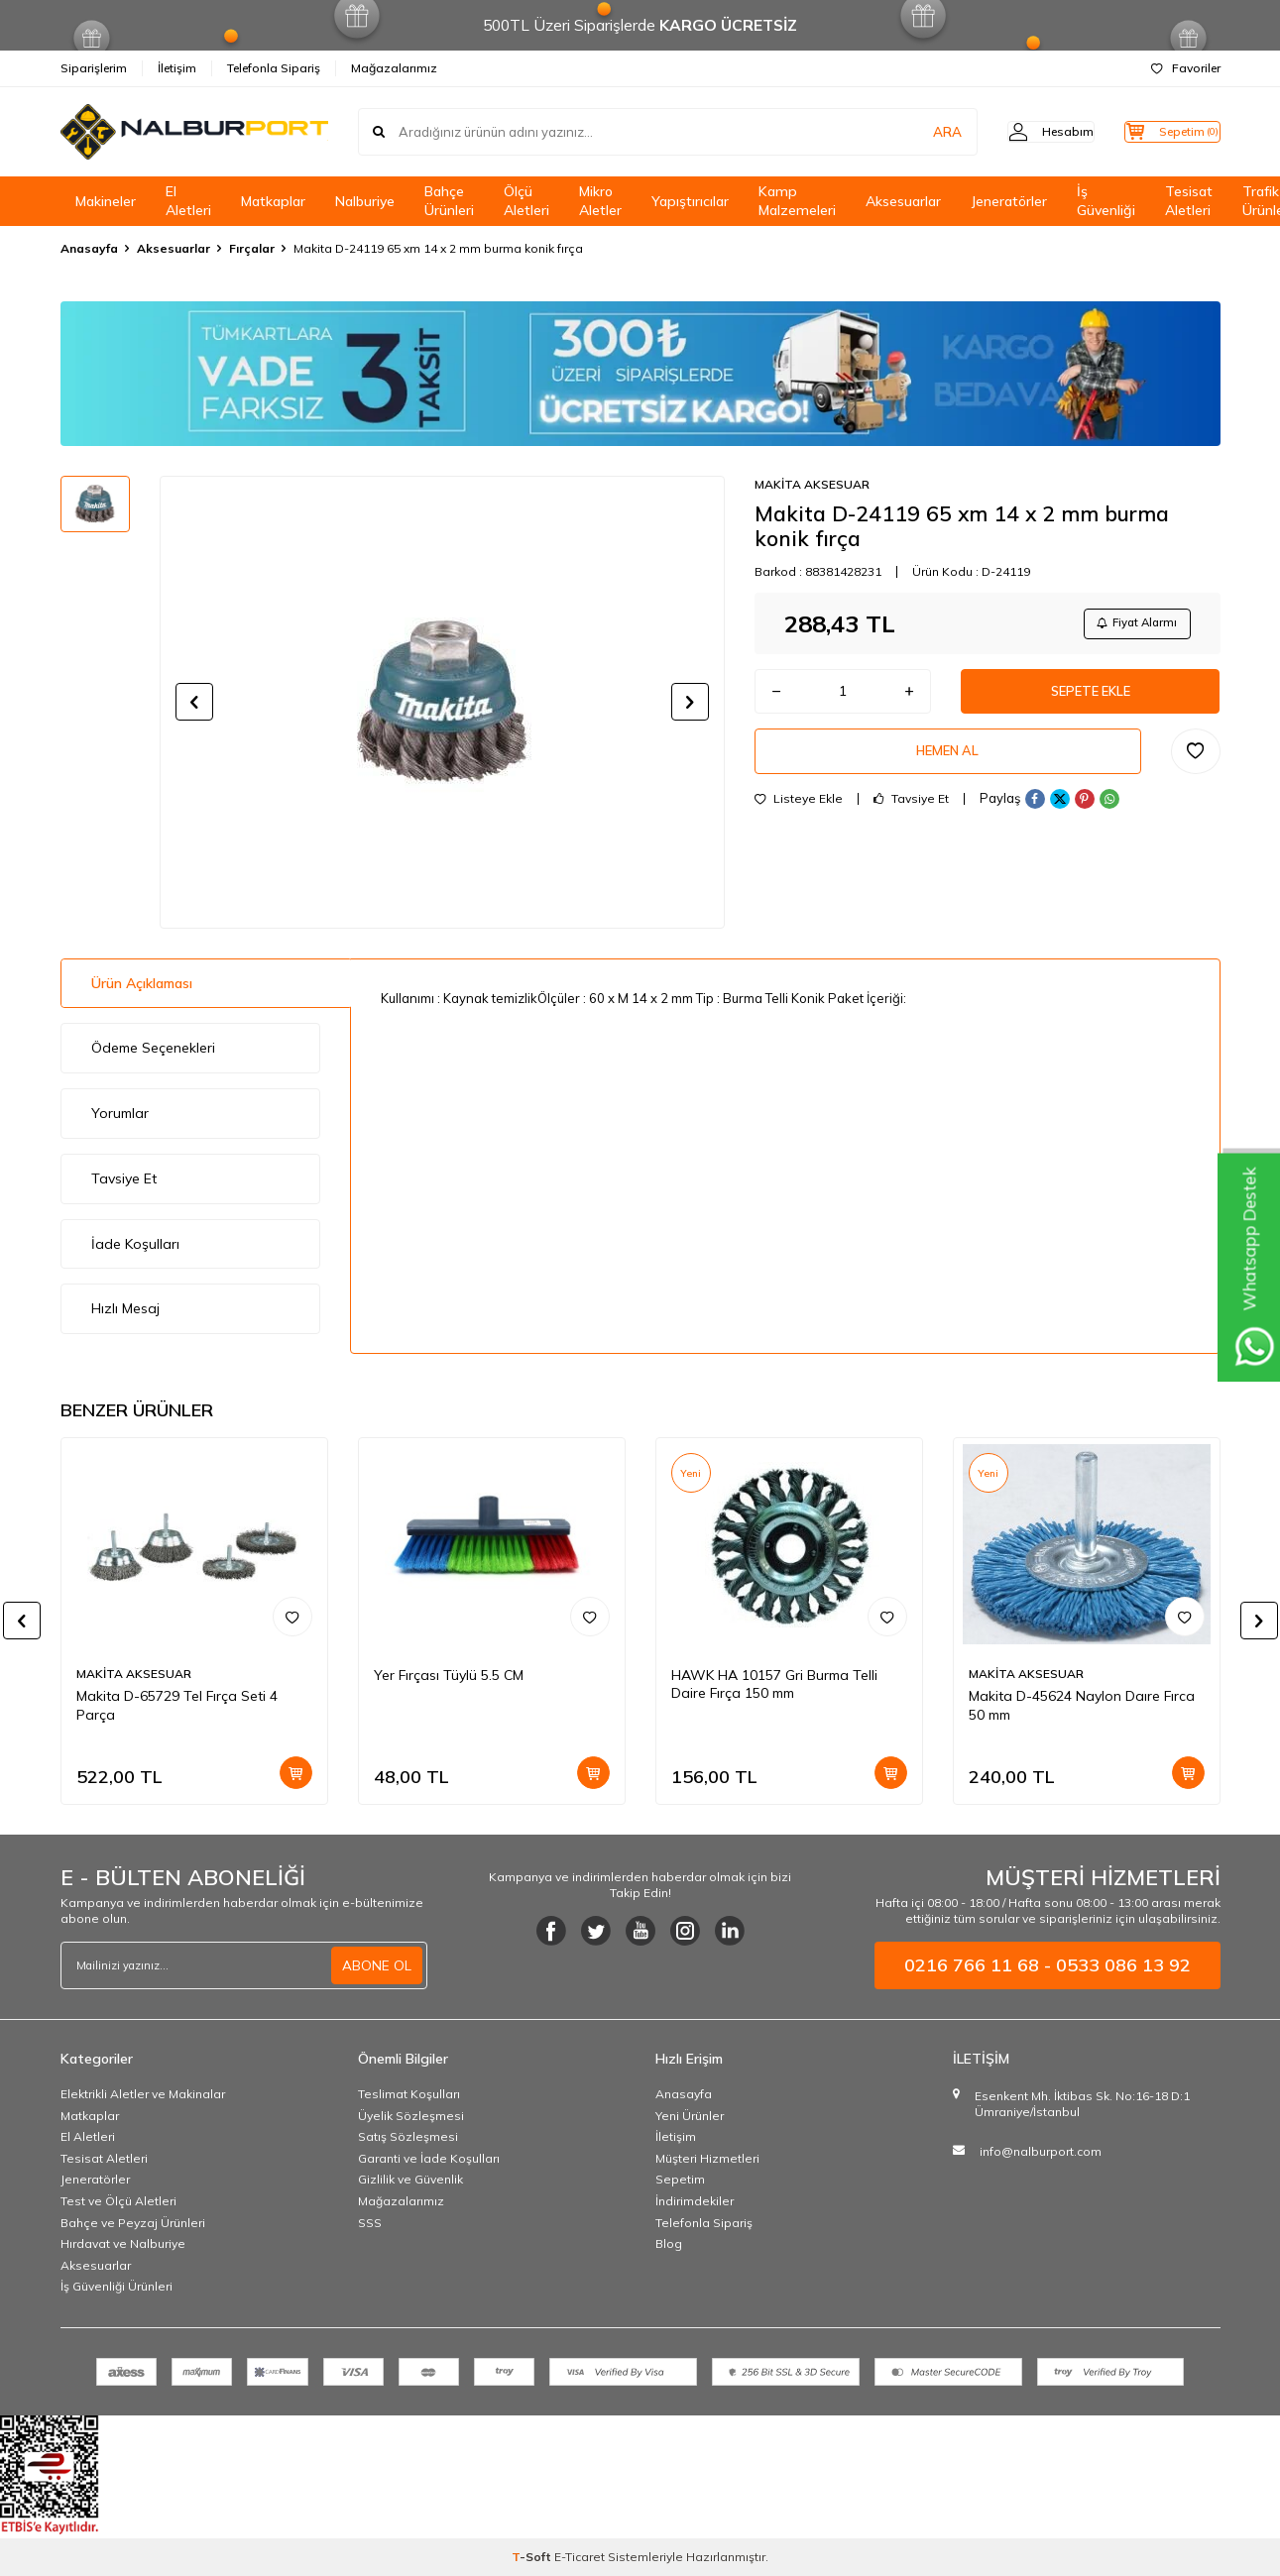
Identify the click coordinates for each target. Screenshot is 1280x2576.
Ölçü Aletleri (526, 200)
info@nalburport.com (1041, 2151)
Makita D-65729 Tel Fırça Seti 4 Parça (177, 1705)
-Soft (533, 2556)
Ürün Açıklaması (141, 983)
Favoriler (1186, 67)
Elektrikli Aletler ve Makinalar (142, 2093)
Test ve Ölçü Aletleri (118, 2200)
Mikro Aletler (600, 200)
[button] (194, 702)
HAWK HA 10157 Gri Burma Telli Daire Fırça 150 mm (774, 1684)
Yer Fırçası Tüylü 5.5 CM (449, 1675)
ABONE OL (376, 1965)
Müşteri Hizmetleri (707, 2158)
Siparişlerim (93, 67)
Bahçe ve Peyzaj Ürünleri (132, 2222)
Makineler (105, 201)
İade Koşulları (135, 1244)
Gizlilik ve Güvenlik (410, 2179)
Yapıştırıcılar (690, 201)
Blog (668, 2243)
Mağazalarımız (394, 67)
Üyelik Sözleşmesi (411, 2115)
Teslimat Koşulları (409, 2093)
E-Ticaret (579, 2556)
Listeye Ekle (799, 812)
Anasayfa (89, 248)
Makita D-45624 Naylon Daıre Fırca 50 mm (1082, 1705)
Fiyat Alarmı (1132, 624)
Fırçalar (252, 248)
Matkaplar (273, 201)
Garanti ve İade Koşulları (429, 2158)
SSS (370, 2222)
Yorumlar (120, 1113)
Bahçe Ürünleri (449, 200)
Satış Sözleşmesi (408, 2136)
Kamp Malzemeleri (797, 200)
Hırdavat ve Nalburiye (122, 2243)
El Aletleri (188, 200)
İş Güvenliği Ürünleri (116, 2286)
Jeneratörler (1009, 201)
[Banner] (640, 373)
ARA (910, 132)
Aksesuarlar (903, 201)
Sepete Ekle (1090, 698)
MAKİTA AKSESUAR (812, 484)
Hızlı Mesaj (125, 1308)
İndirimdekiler (694, 2200)
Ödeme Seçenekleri (153, 1048)
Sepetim (680, 2179)
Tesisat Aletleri (1189, 200)
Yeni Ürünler (689, 2115)
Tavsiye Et (911, 812)
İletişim (177, 67)
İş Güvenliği (1106, 200)
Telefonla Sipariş (273, 67)
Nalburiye (365, 201)
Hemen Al (948, 762)
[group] (442, 702)
